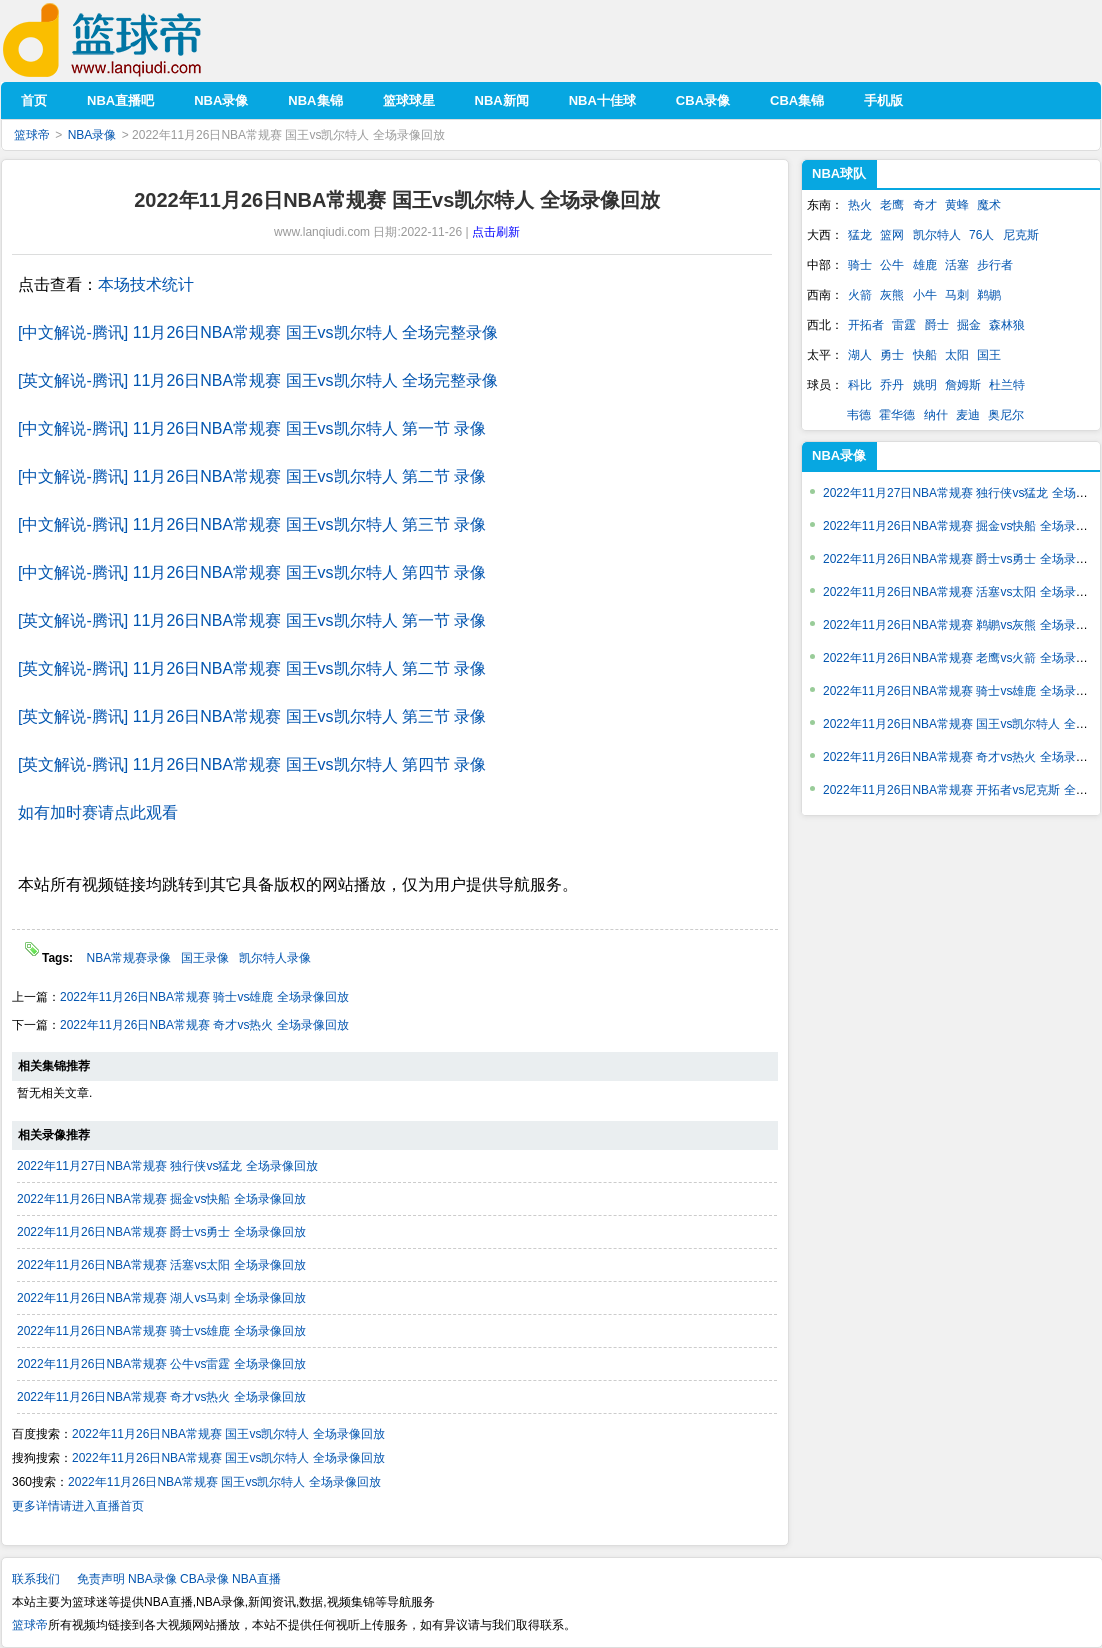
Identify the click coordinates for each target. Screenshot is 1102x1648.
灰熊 (892, 295)
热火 (860, 205)
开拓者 (866, 325)
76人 (981, 235)
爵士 (937, 325)
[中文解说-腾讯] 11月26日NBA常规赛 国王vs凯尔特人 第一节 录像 (252, 428)
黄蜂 (957, 205)
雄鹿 (925, 265)
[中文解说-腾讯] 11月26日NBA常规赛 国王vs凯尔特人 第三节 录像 (252, 524)
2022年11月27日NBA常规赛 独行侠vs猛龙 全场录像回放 (167, 1166)
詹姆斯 (963, 385)
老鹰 (892, 205)
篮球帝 (132, 40)
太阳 (957, 355)
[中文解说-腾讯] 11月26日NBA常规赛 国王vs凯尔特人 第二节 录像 (252, 476)
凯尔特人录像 (275, 958)
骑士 (860, 265)
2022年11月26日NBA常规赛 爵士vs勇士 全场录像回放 (161, 1232)
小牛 (925, 295)
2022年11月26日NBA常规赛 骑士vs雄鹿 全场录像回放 (204, 997)
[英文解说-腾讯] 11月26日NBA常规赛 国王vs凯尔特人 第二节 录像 (252, 668)
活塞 (957, 265)
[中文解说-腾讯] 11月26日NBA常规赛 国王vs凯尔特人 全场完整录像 (258, 332)
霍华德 (897, 415)
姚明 (925, 385)
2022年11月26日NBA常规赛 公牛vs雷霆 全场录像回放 (161, 1364)
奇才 (925, 205)
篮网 (892, 235)
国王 (989, 355)
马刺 (957, 295)
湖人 (860, 355)
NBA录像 (92, 135)
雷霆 (904, 325)
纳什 (936, 415)
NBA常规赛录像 (128, 958)
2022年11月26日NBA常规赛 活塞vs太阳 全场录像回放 (161, 1265)
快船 (925, 355)
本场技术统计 (146, 284)
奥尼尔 (1006, 415)
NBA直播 (256, 1579)
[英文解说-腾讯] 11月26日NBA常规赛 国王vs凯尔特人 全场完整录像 (258, 380)
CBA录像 (204, 1579)
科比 (860, 385)
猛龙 (860, 235)
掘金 (969, 325)
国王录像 (205, 958)
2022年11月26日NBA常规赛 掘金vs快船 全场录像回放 (161, 1199)
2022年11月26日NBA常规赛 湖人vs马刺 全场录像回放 (161, 1298)
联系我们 (36, 1579)
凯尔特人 (937, 235)
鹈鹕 (989, 295)
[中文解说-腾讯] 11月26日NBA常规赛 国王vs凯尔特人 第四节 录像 (252, 572)
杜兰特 (1007, 385)
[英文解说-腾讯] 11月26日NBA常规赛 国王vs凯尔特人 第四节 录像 (252, 764)
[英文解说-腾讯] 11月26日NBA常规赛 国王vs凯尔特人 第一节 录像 (252, 620)
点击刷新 (496, 232)
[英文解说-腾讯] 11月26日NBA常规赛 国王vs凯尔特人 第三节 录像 (252, 716)
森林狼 (1007, 325)
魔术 (989, 205)
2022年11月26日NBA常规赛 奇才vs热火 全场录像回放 (204, 1025)
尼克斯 (1021, 235)
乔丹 (892, 385)
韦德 (859, 415)
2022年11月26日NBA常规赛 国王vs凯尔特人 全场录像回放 (228, 1434)
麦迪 (968, 415)
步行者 (995, 265)
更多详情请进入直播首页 (78, 1506)
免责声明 (101, 1579)
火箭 (860, 295)
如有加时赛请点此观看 (98, 812)
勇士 (892, 355)
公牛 (892, 265)
